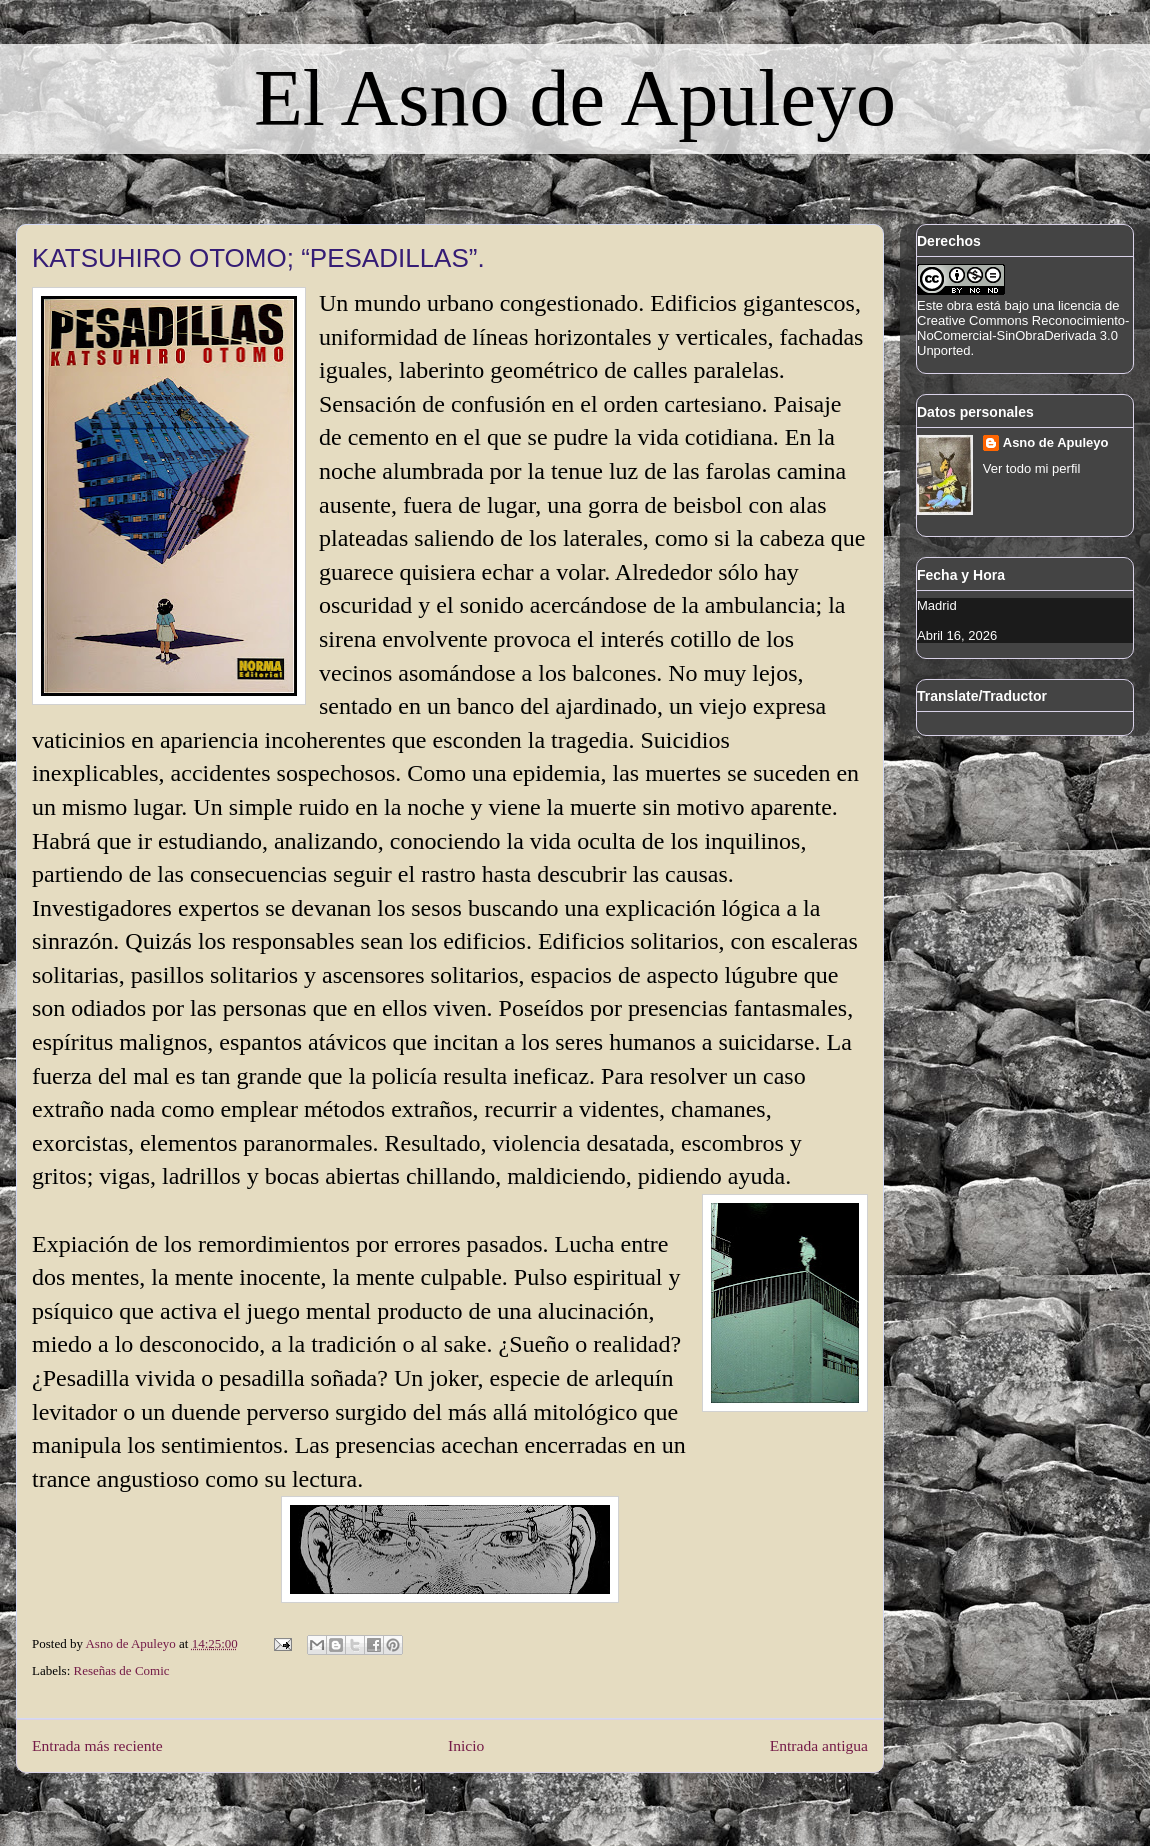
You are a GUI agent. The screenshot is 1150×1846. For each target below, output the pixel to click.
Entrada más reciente (97, 1745)
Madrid (937, 605)
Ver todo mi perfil (1032, 468)
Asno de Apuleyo (1056, 442)
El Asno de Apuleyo (575, 98)
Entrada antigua (819, 1745)
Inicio (466, 1745)
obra (960, 305)
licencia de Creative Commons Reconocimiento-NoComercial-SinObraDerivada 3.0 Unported (1023, 328)
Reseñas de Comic (122, 1670)
